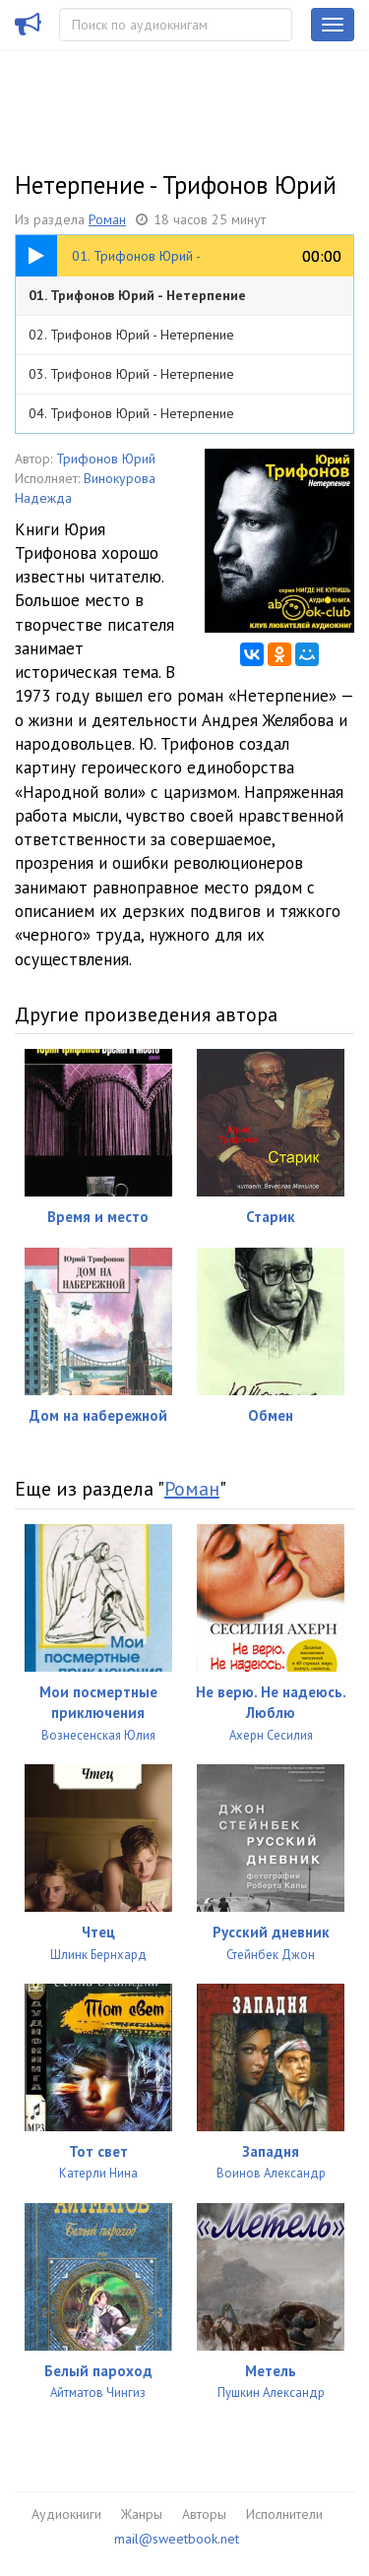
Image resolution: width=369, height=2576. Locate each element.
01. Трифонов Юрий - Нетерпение (137, 295)
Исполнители (284, 2514)
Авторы (204, 2514)
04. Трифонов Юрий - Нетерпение (131, 413)
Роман (107, 219)
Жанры (141, 2514)
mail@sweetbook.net (176, 2538)
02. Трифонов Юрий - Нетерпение (131, 334)
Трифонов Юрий (105, 458)
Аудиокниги (66, 2514)
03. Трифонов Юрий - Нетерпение (131, 374)
